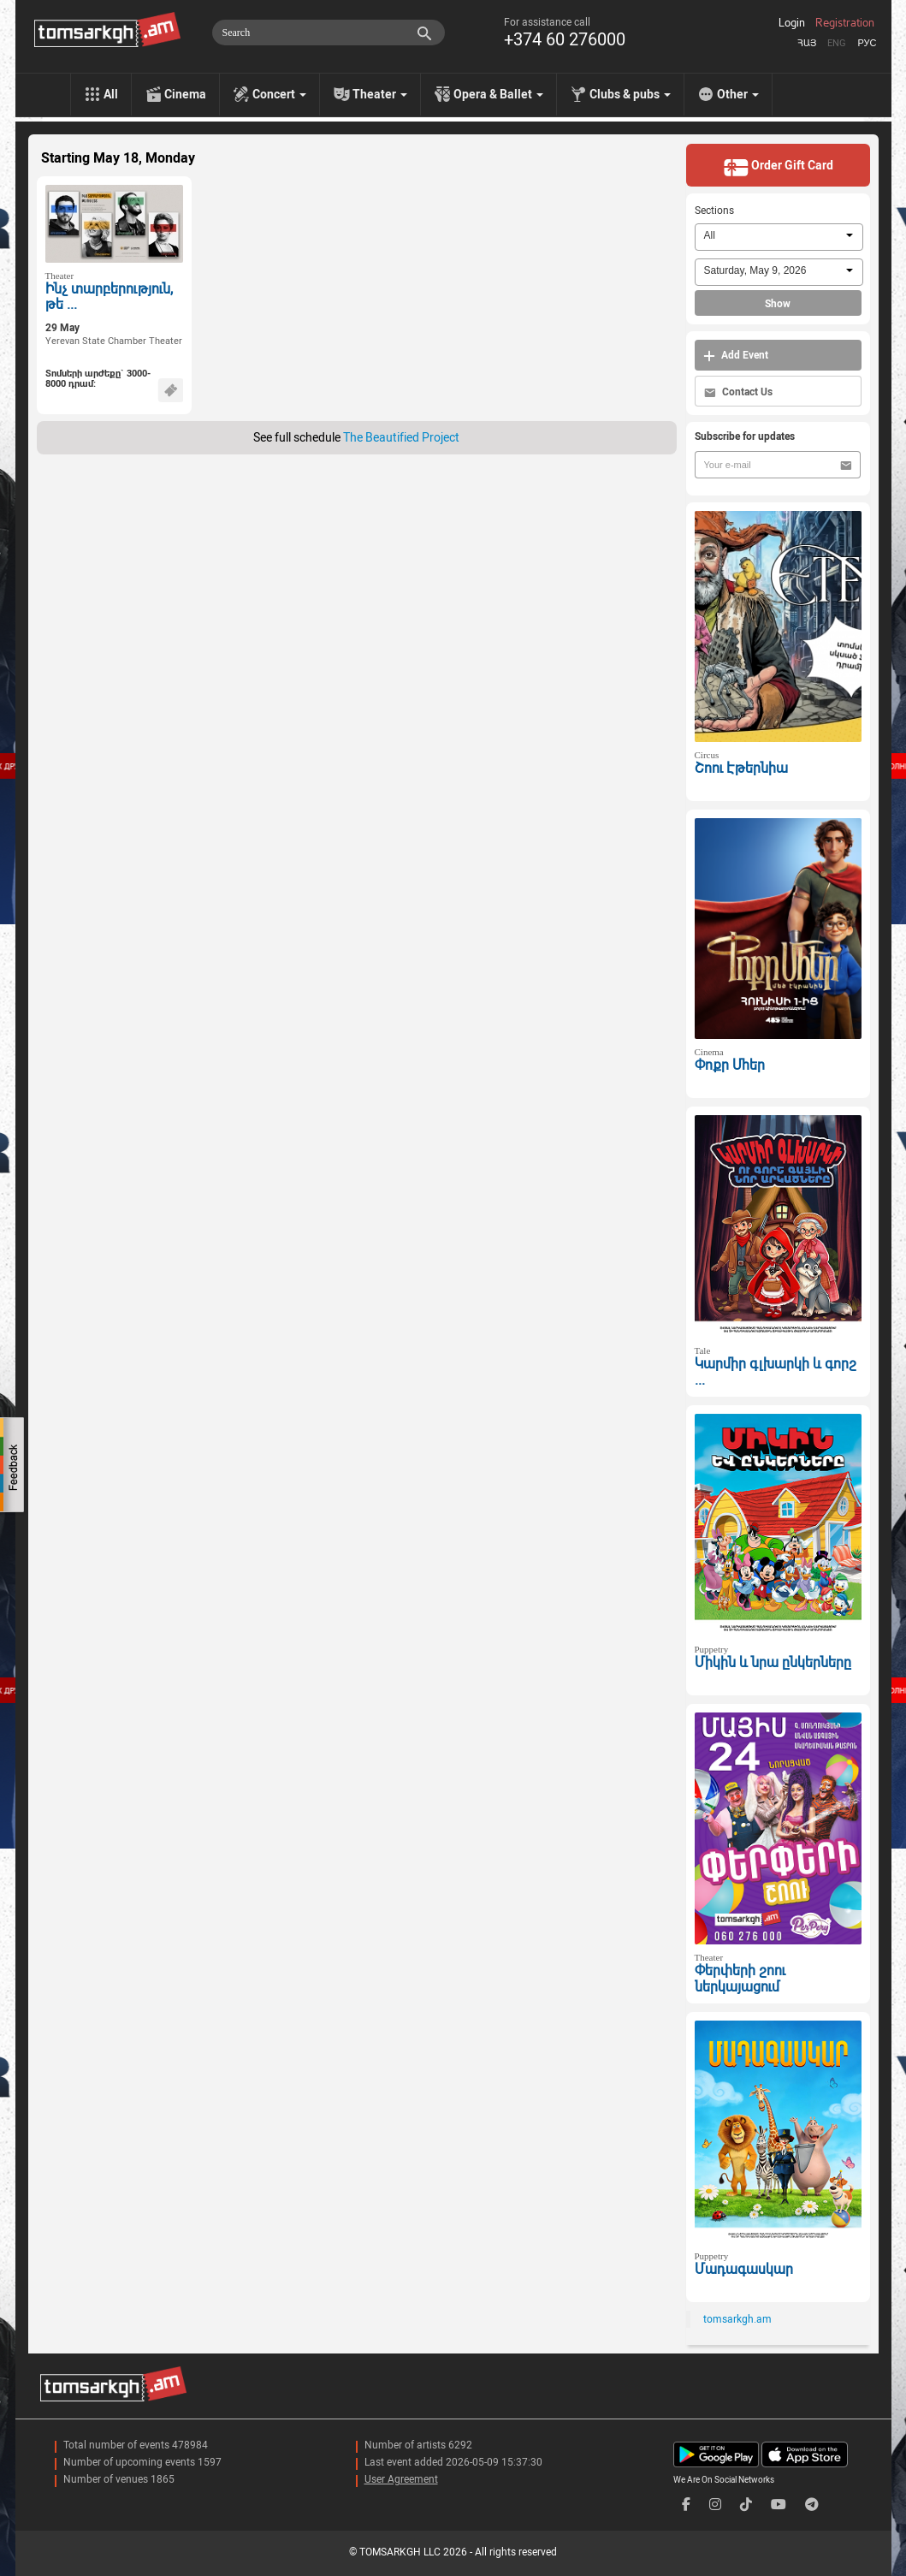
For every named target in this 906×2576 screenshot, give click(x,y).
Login (792, 23)
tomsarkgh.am (737, 2319)
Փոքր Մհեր (730, 1065)
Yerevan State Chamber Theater (113, 341)
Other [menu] (738, 94)
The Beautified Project (401, 437)
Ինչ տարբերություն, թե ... (109, 297)
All (111, 94)
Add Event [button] (735, 355)
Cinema (185, 94)
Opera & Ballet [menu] (498, 94)
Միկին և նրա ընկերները (773, 1662)
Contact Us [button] (738, 392)
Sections (714, 211)
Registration (844, 23)
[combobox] (779, 237)
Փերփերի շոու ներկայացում (740, 1978)
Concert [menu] (279, 94)
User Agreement (401, 2479)
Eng (836, 43)
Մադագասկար (744, 2269)
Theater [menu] (379, 94)
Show (778, 304)
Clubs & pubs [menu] (630, 94)
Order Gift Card (778, 167)
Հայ (806, 43)
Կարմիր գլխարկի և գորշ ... (775, 1372)
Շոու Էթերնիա (741, 768)
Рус (866, 43)
